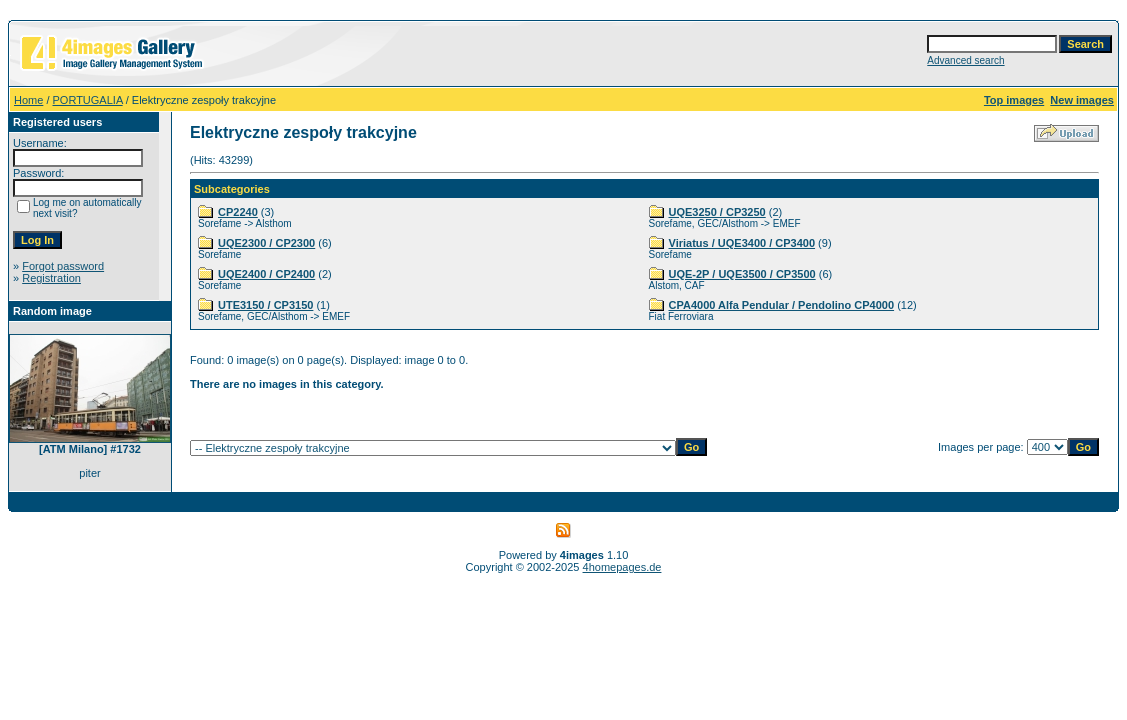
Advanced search (965, 60)
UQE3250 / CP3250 (717, 212)
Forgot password (63, 266)
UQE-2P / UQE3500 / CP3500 (742, 274)
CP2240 (238, 212)
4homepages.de (622, 567)
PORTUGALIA (88, 100)
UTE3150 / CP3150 (265, 305)
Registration (51, 278)
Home (28, 100)
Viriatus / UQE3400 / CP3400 (742, 243)
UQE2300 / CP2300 (266, 243)
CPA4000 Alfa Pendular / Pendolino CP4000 (782, 305)
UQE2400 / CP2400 (266, 274)
